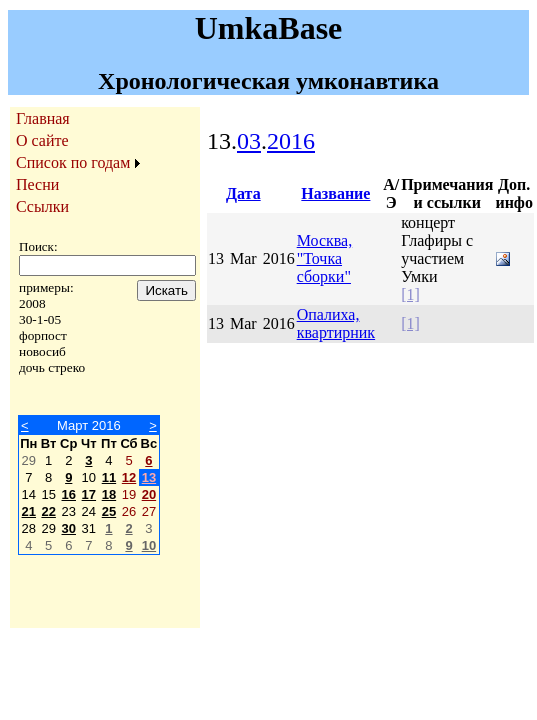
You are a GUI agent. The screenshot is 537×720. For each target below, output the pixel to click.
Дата (243, 193)
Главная (43, 118)
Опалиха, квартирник (336, 323)
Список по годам (73, 162)
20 (149, 494)
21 (29, 511)
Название (335, 193)
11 (109, 477)
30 (69, 528)
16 (69, 494)
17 (89, 494)
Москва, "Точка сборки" (325, 258)
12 (129, 477)
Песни (37, 184)
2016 (291, 141)
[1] (410, 294)
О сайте (42, 140)
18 (109, 494)
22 (48, 511)
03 (249, 141)
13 (149, 477)
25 (109, 511)
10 (149, 545)
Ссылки (42, 206)
